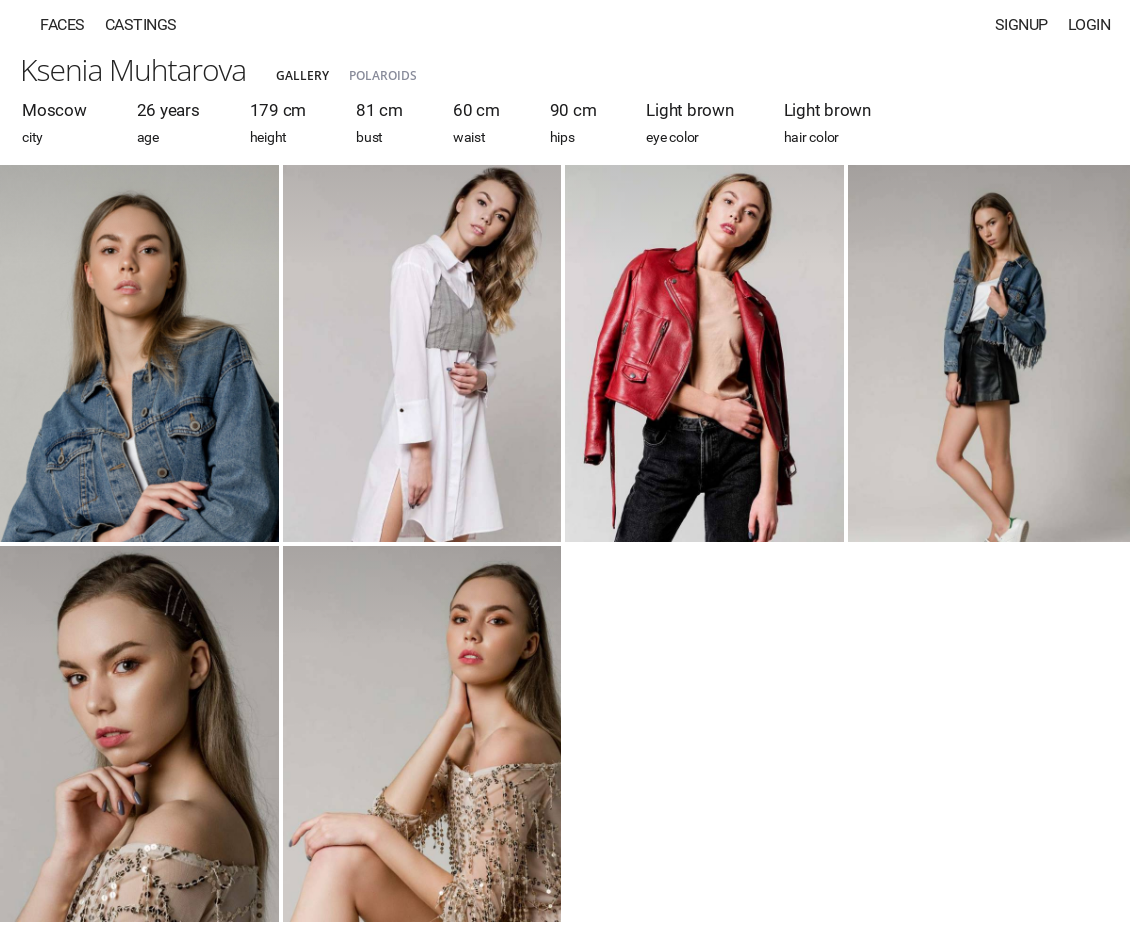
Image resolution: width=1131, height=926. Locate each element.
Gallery (302, 75)
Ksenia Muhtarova (133, 69)
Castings (141, 24)
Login (1089, 24)
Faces (62, 24)
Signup (1021, 24)
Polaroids (383, 75)
